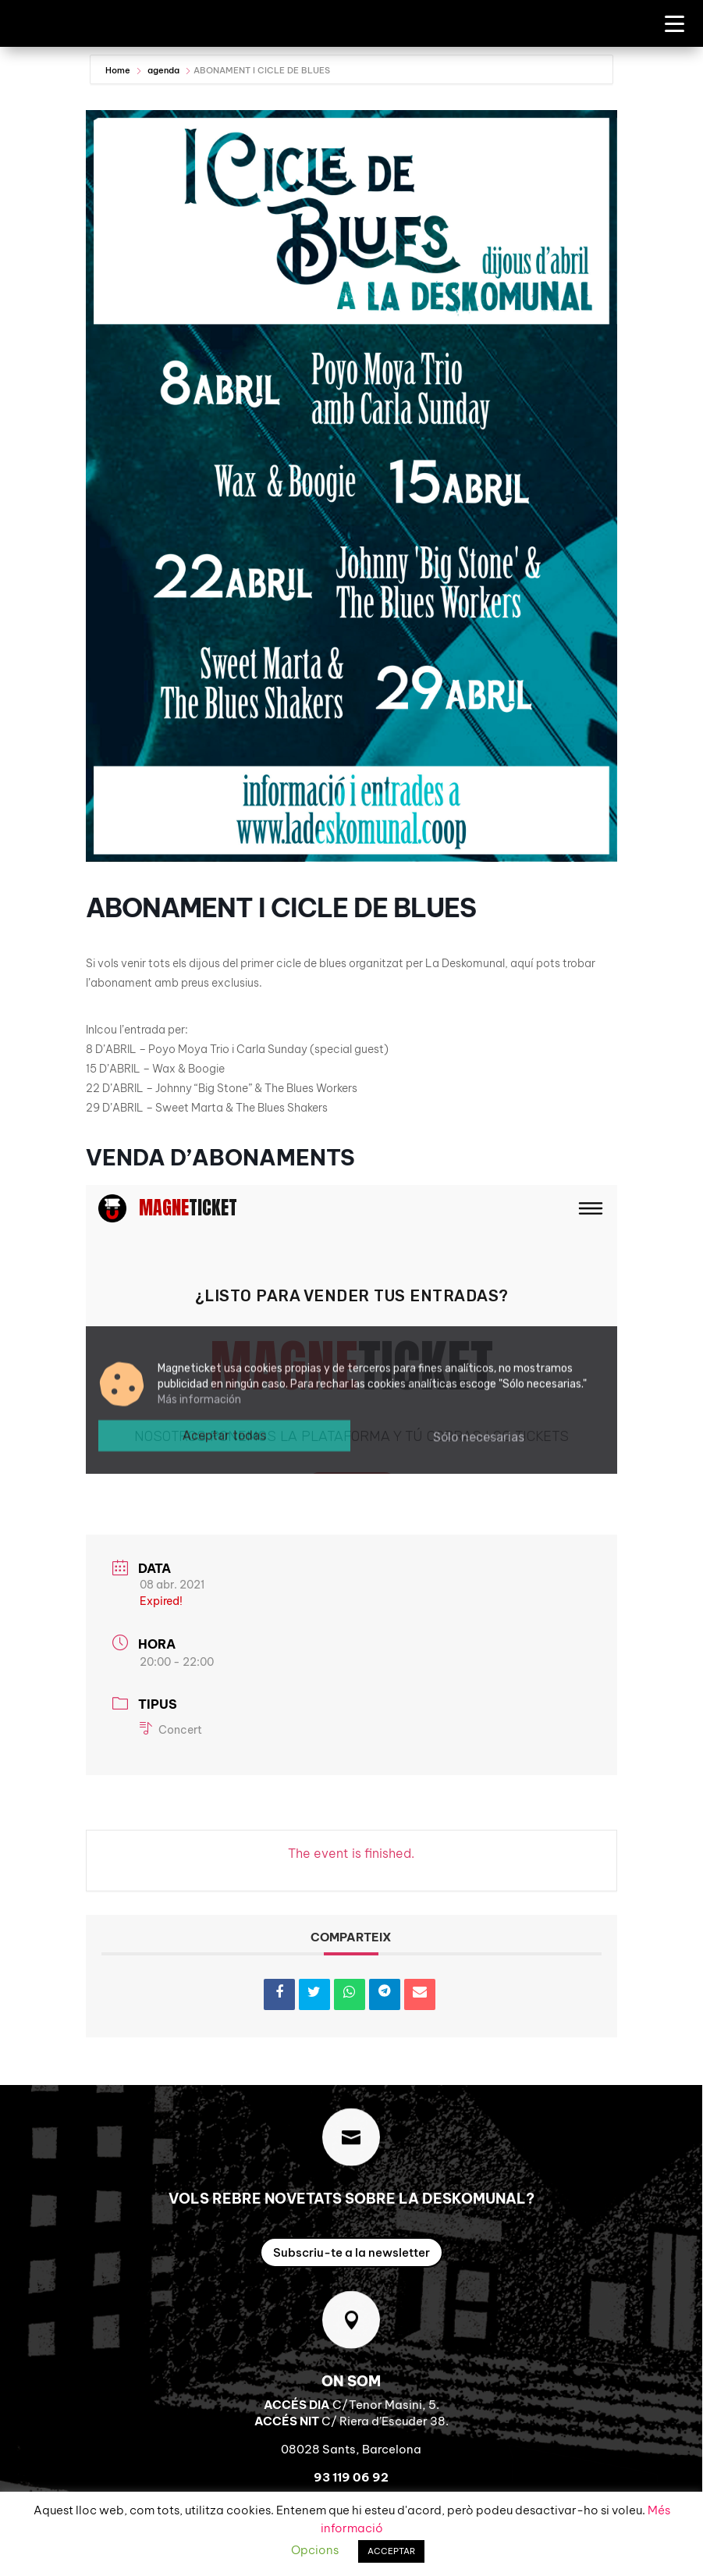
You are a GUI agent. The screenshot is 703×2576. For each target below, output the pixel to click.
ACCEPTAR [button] (391, 2551)
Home (119, 70)
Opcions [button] (315, 2549)
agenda (163, 70)
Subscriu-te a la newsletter (351, 2252)
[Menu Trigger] (674, 23)
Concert (171, 1730)
